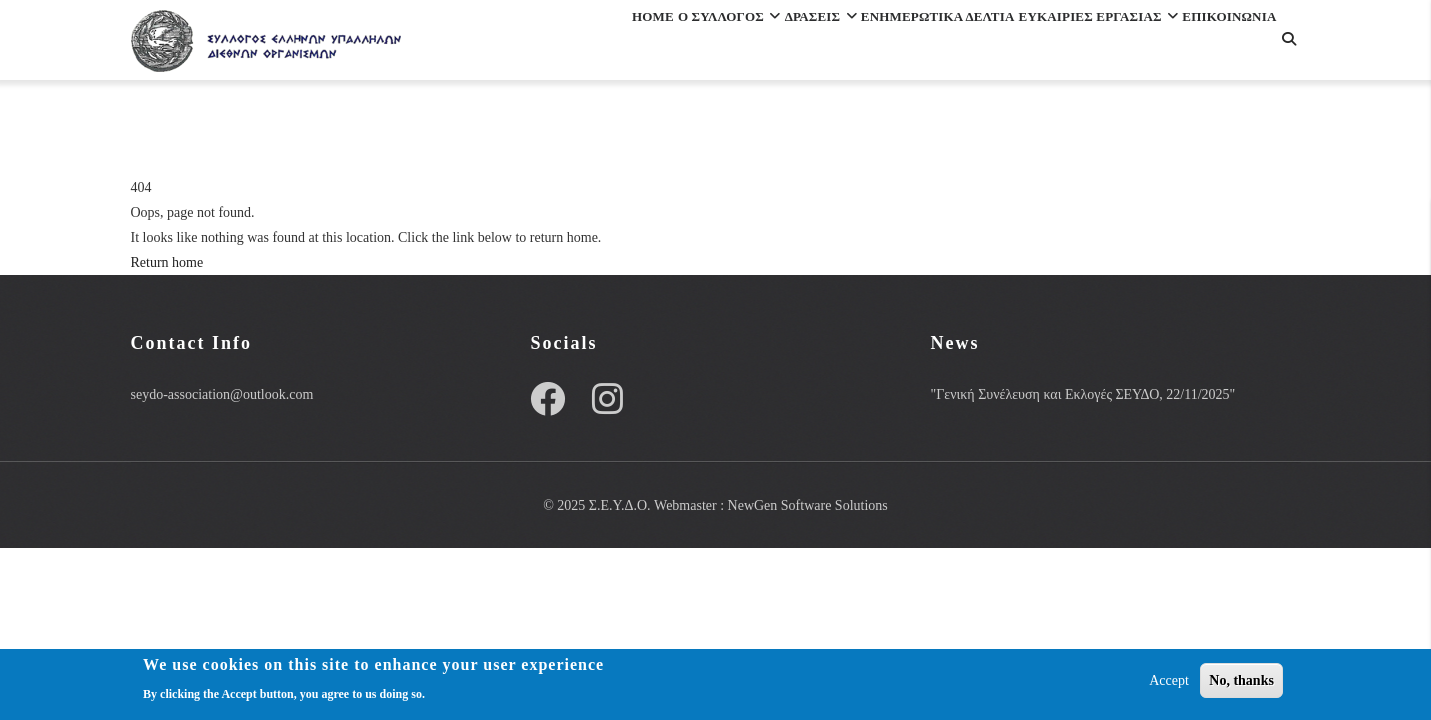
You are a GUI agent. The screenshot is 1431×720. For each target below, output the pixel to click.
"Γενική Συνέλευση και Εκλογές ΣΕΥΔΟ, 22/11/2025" (1082, 394)
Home (505, 43)
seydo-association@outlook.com (222, 394)
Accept (1169, 681)
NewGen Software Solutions (808, 505)
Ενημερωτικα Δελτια (876, 43)
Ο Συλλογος (608, 43)
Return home (167, 262)
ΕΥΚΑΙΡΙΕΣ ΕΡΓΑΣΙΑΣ (1072, 43)
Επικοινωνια (534, 130)
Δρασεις (728, 43)
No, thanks (1241, 681)
